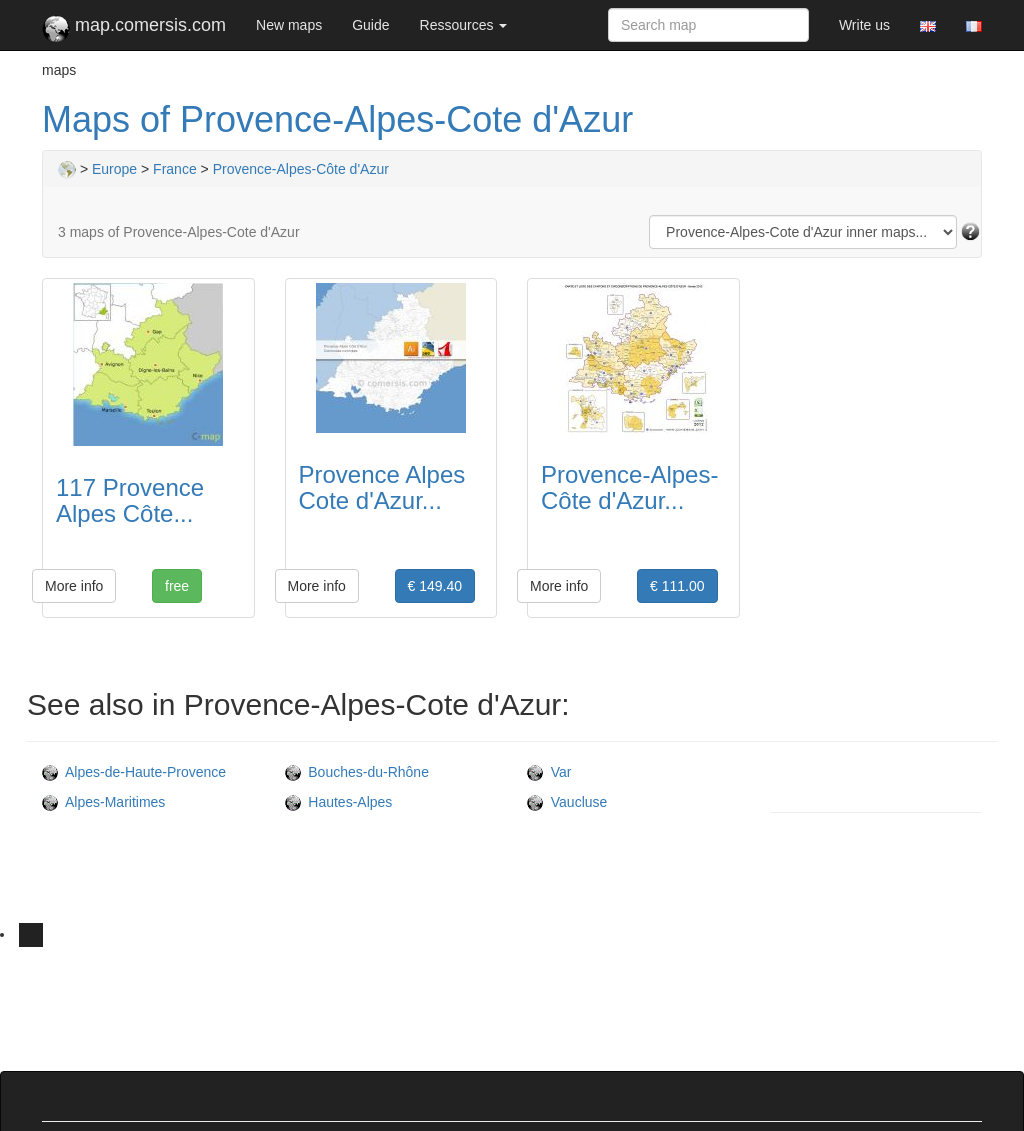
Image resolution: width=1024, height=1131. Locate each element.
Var (549, 772)
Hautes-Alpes (339, 802)
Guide (370, 25)
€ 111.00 (677, 586)
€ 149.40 (435, 586)
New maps (289, 25)
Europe (114, 169)
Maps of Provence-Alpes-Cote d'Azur (337, 119)
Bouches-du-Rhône (357, 772)
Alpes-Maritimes (103, 802)
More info (74, 586)
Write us (864, 25)
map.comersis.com (134, 29)
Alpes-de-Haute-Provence (134, 772)
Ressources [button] (464, 25)
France (175, 169)
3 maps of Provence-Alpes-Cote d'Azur (179, 232)
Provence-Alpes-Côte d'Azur (301, 169)
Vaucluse (567, 802)
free (177, 586)
